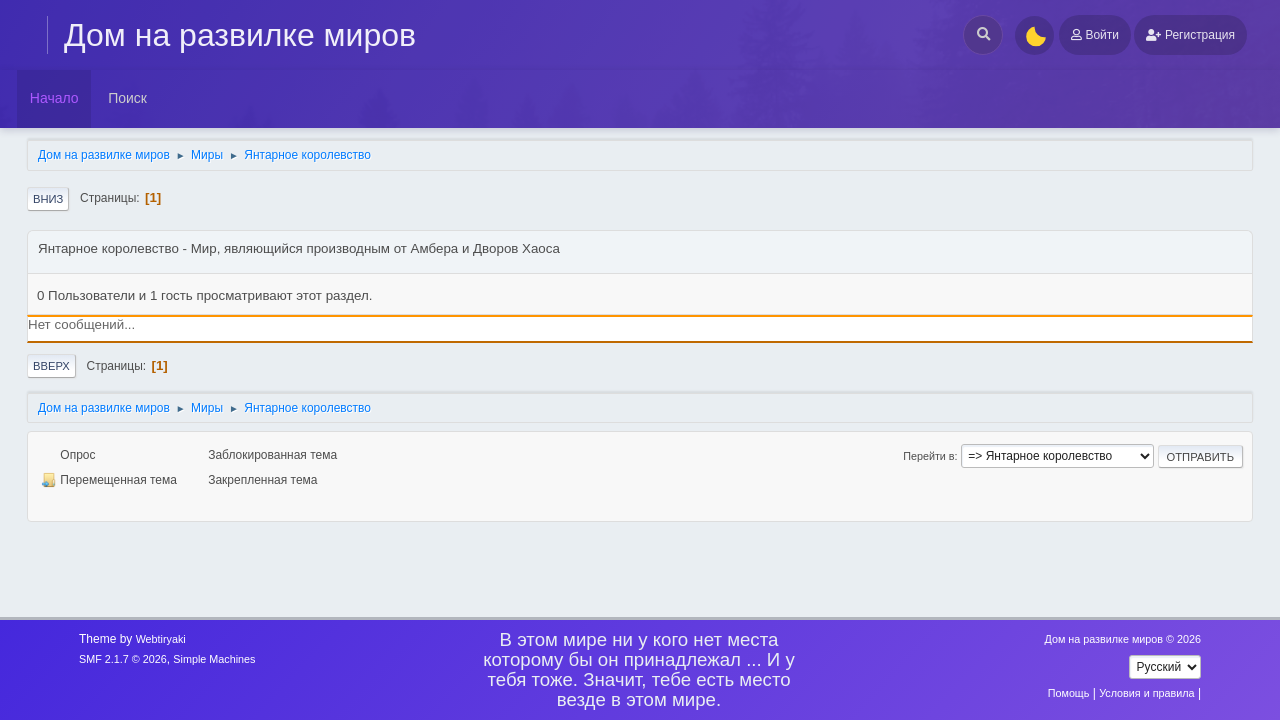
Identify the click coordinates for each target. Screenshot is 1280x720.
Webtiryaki (161, 639)
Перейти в (928, 456)
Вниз (48, 199)
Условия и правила (1146, 693)
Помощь (1069, 693)
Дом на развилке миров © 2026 (1122, 639)
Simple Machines (214, 659)
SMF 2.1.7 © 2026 (123, 659)
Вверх (51, 366)
